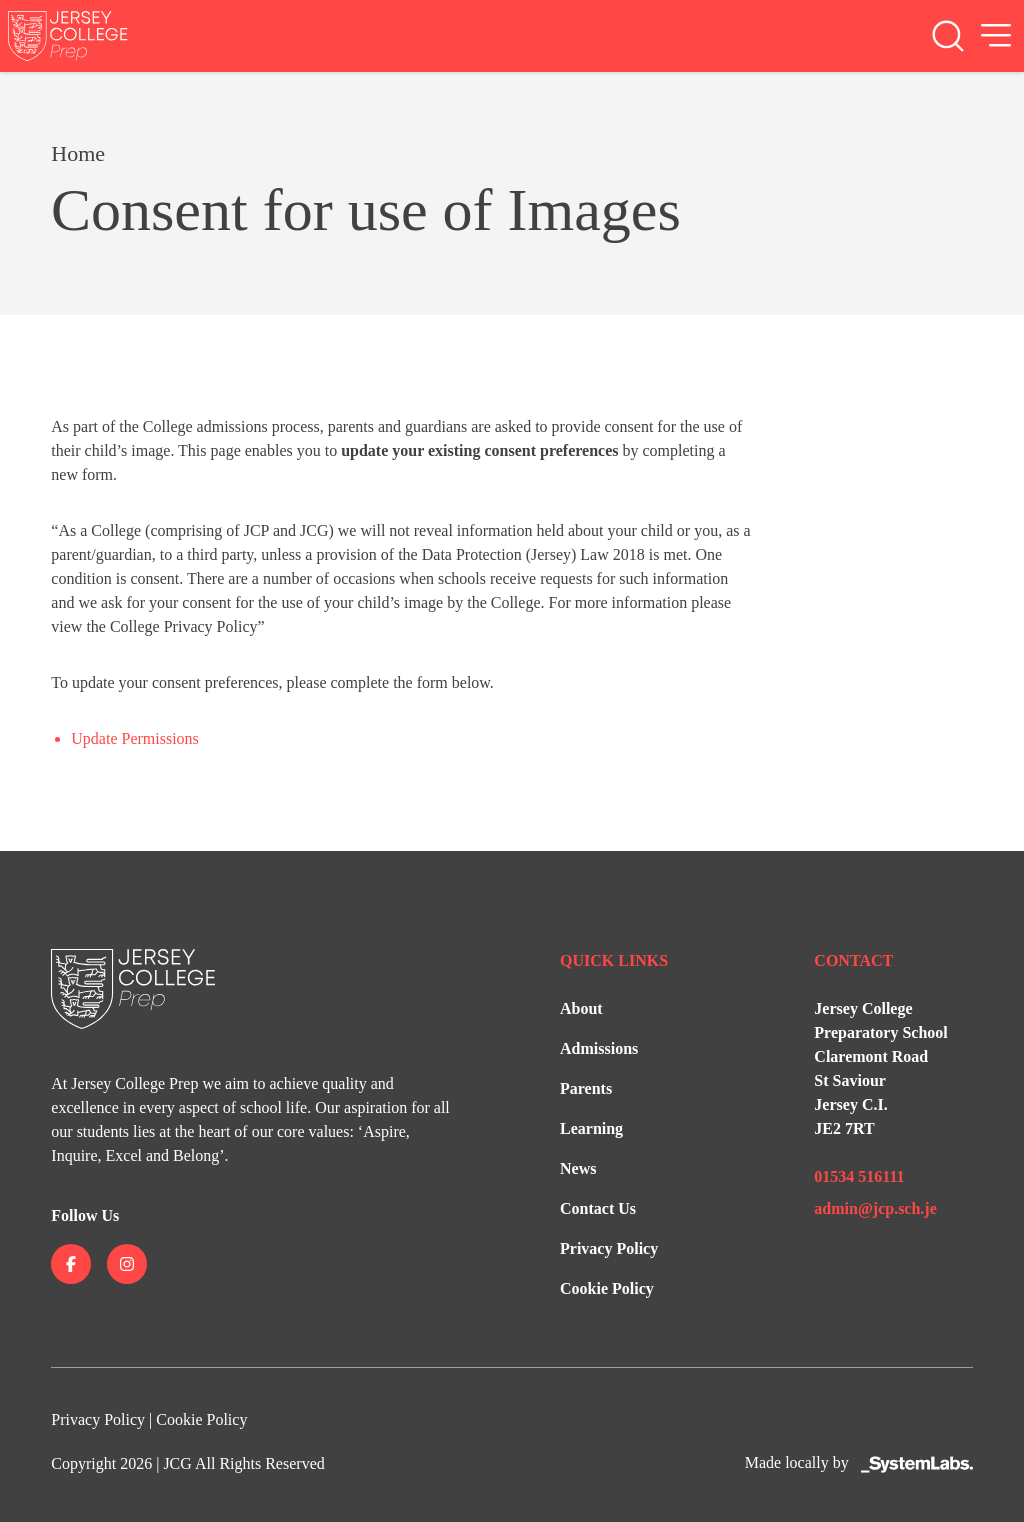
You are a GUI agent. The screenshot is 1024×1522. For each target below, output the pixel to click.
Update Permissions (135, 738)
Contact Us (598, 1208)
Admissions (599, 1048)
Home (78, 153)
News (578, 1168)
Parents (586, 1088)
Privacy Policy (609, 1248)
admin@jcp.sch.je (875, 1208)
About (581, 1008)
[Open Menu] (996, 36)
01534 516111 (859, 1176)
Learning (591, 1128)
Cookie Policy (607, 1288)
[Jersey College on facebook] (71, 1264)
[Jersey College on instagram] (127, 1264)
